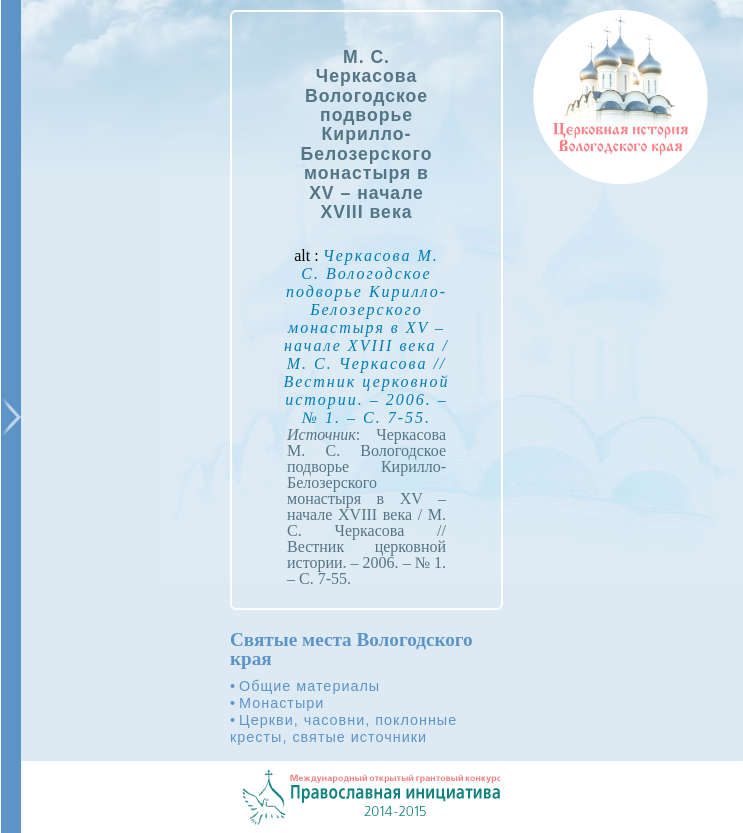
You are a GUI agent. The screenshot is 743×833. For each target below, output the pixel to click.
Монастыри (281, 703)
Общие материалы (309, 686)
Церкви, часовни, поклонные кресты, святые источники (343, 728)
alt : (367, 336)
